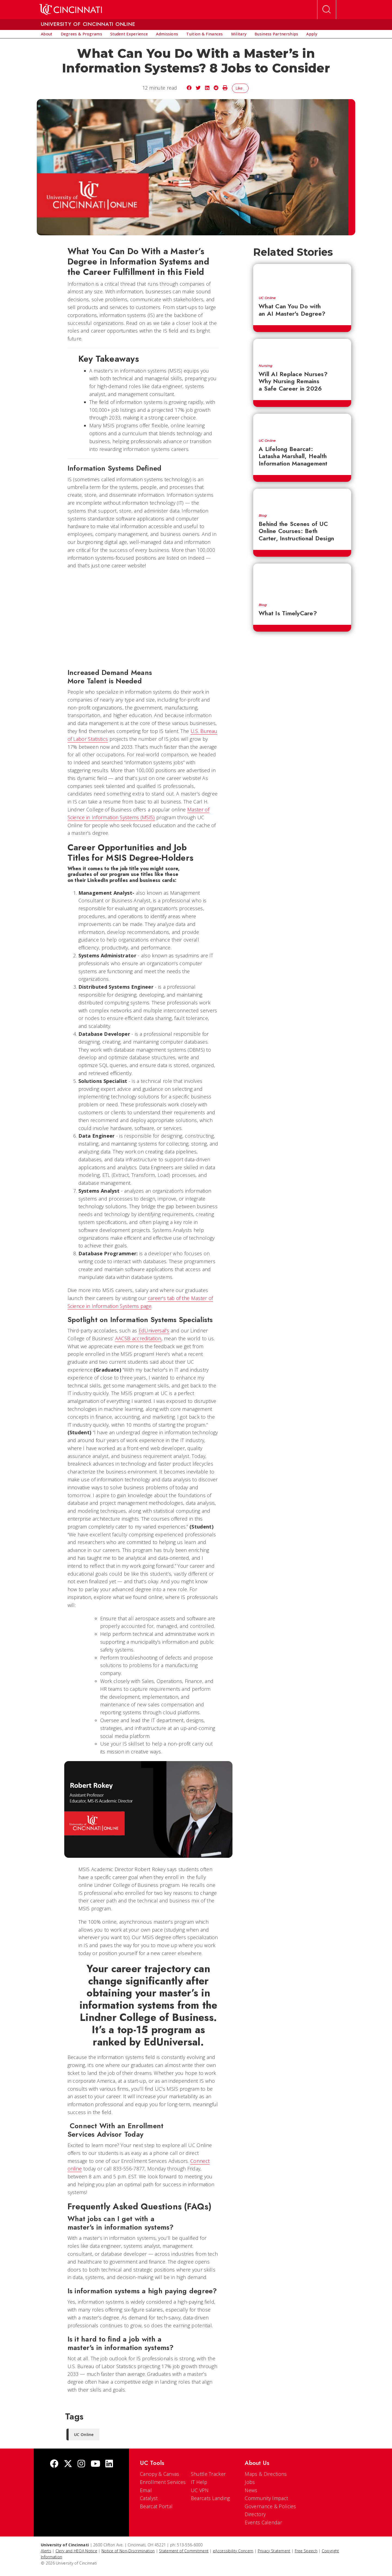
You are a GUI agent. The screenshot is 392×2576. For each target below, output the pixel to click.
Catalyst (149, 2498)
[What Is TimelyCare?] (302, 581)
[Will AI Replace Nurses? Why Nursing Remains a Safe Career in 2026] (302, 348)
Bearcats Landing (210, 2498)
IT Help (199, 2482)
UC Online (267, 298)
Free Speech (306, 2550)
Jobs (250, 2482)
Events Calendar (263, 2522)
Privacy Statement (274, 2550)
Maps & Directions (266, 2474)
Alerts (46, 2550)
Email (146, 2490)
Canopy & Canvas (159, 2474)
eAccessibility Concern (233, 2550)
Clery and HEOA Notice (76, 2550)
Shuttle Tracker (208, 2474)
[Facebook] (54, 2464)
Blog (263, 515)
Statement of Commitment (184, 2550)
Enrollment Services (163, 2482)
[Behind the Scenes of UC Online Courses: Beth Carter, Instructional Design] (302, 498)
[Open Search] (326, 9)
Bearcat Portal (156, 2506)
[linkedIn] (109, 2464)
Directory (255, 2514)
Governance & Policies (270, 2506)
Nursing (265, 366)
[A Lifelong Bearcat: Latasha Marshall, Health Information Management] (302, 423)
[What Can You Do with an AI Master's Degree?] (302, 277)
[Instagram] (81, 2464)
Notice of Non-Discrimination (128, 2550)
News (251, 2490)
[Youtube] (95, 2464)
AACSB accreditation (138, 1338)
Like (240, 88)
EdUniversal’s (154, 1330)
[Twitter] (68, 2464)
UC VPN (200, 2490)
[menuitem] (47, 34)
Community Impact (266, 2498)
